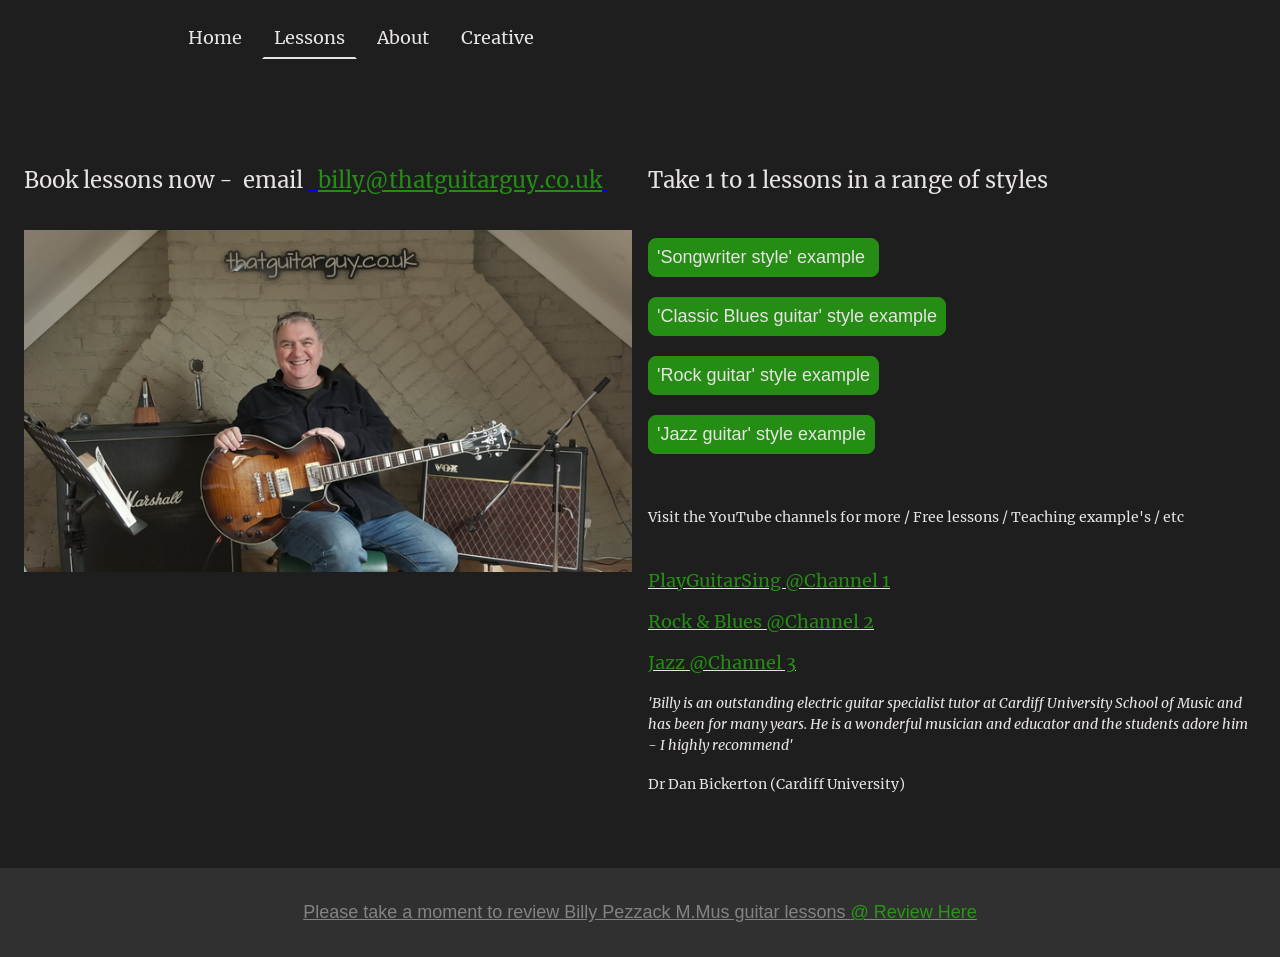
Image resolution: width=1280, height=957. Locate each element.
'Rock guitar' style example (763, 375)
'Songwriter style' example (763, 257)
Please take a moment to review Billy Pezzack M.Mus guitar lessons (640, 912)
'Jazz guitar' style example (761, 434)
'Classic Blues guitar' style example (797, 316)
